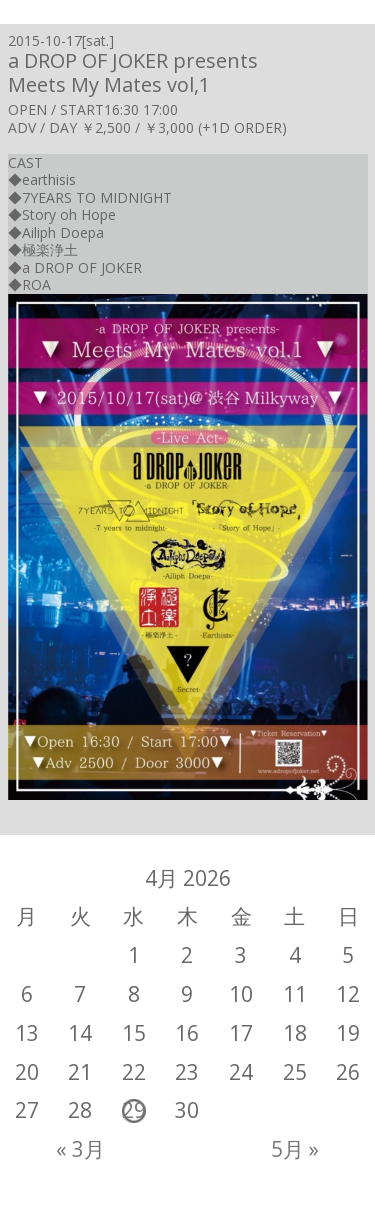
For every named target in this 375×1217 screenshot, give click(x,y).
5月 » (295, 1149)
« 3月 (80, 1149)
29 (134, 1110)
